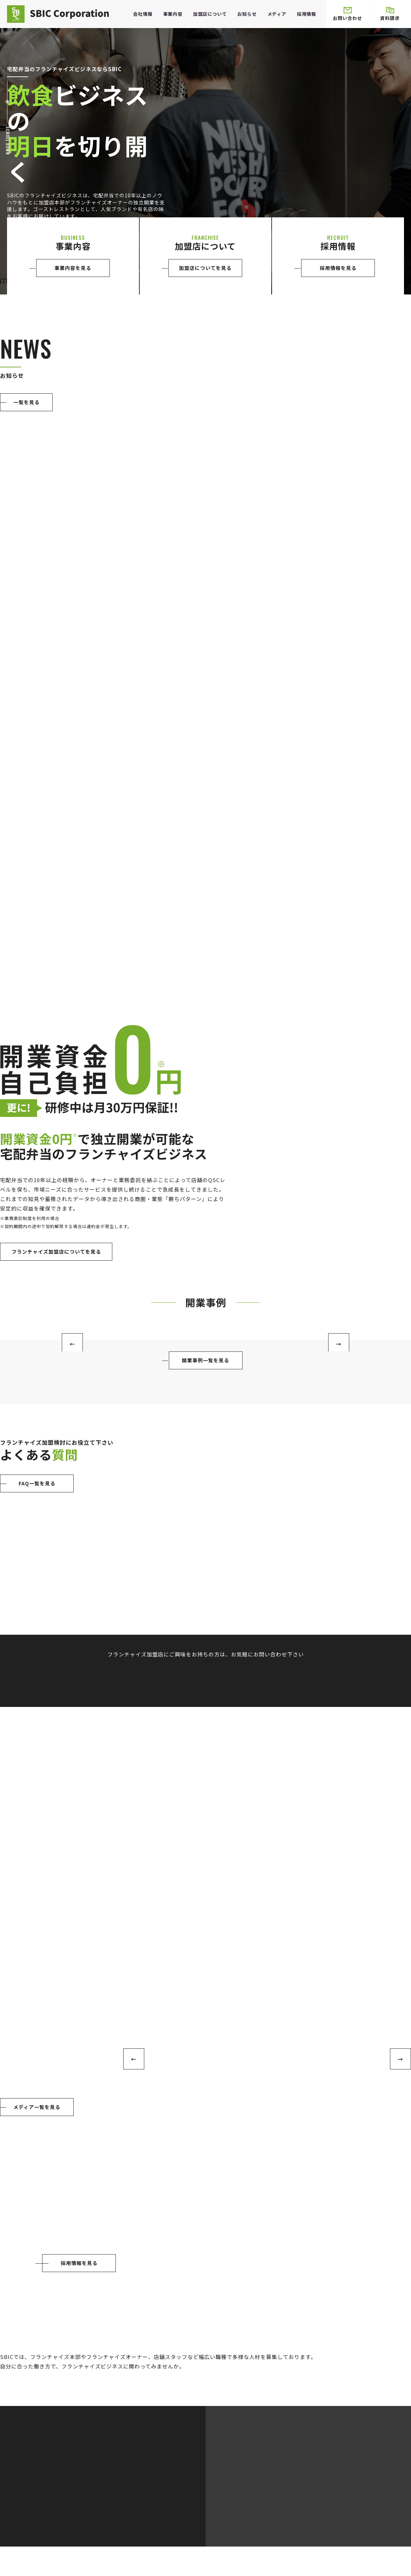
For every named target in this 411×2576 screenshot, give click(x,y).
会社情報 (142, 14)
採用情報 (306, 14)
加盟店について (210, 14)
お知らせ (247, 14)
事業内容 (173, 14)
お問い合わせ (347, 14)
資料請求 (390, 14)
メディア (276, 14)
